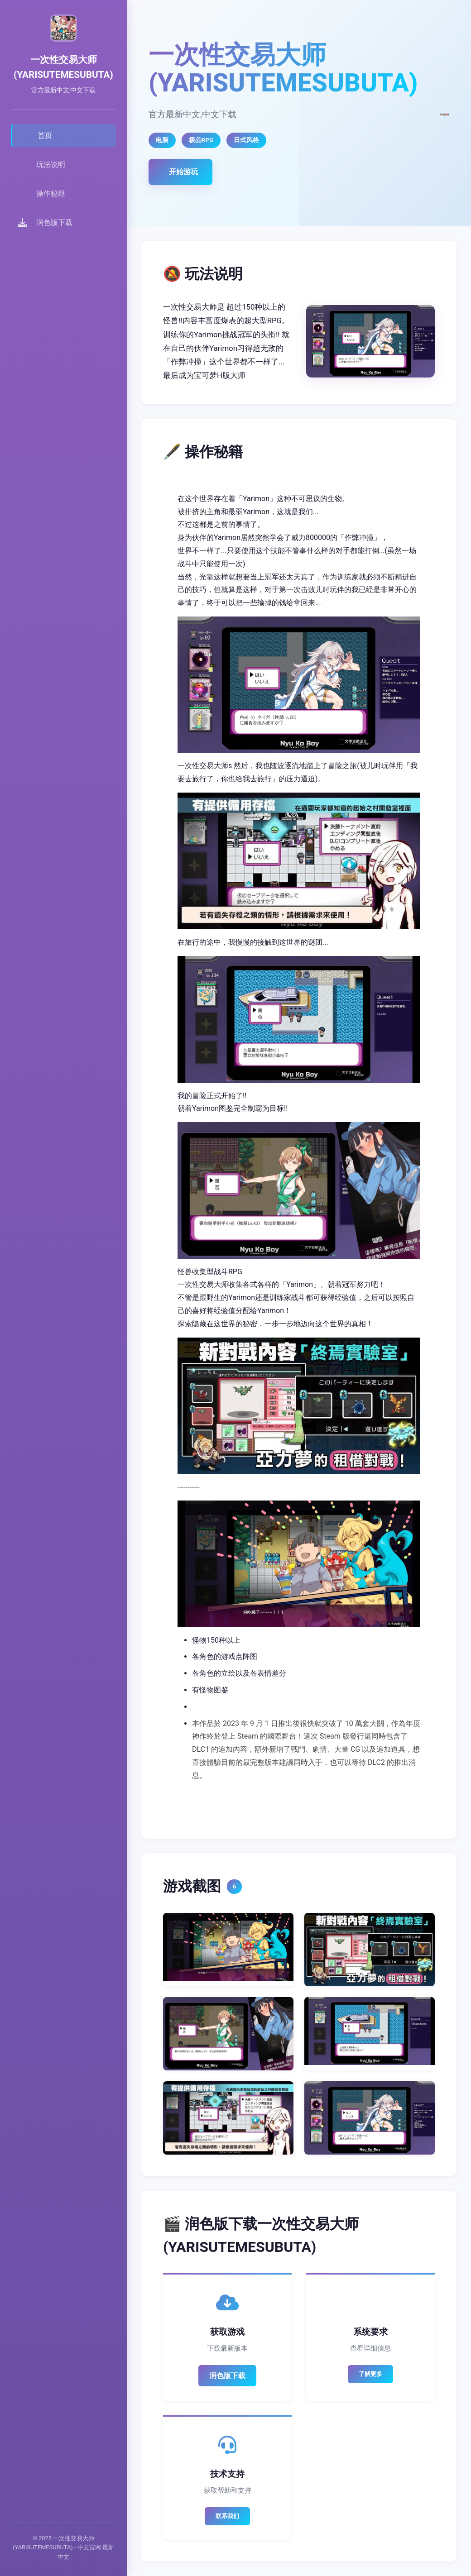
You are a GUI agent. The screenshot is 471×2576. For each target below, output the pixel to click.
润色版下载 (227, 2375)
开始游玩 (183, 171)
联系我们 (227, 2516)
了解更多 (370, 2373)
